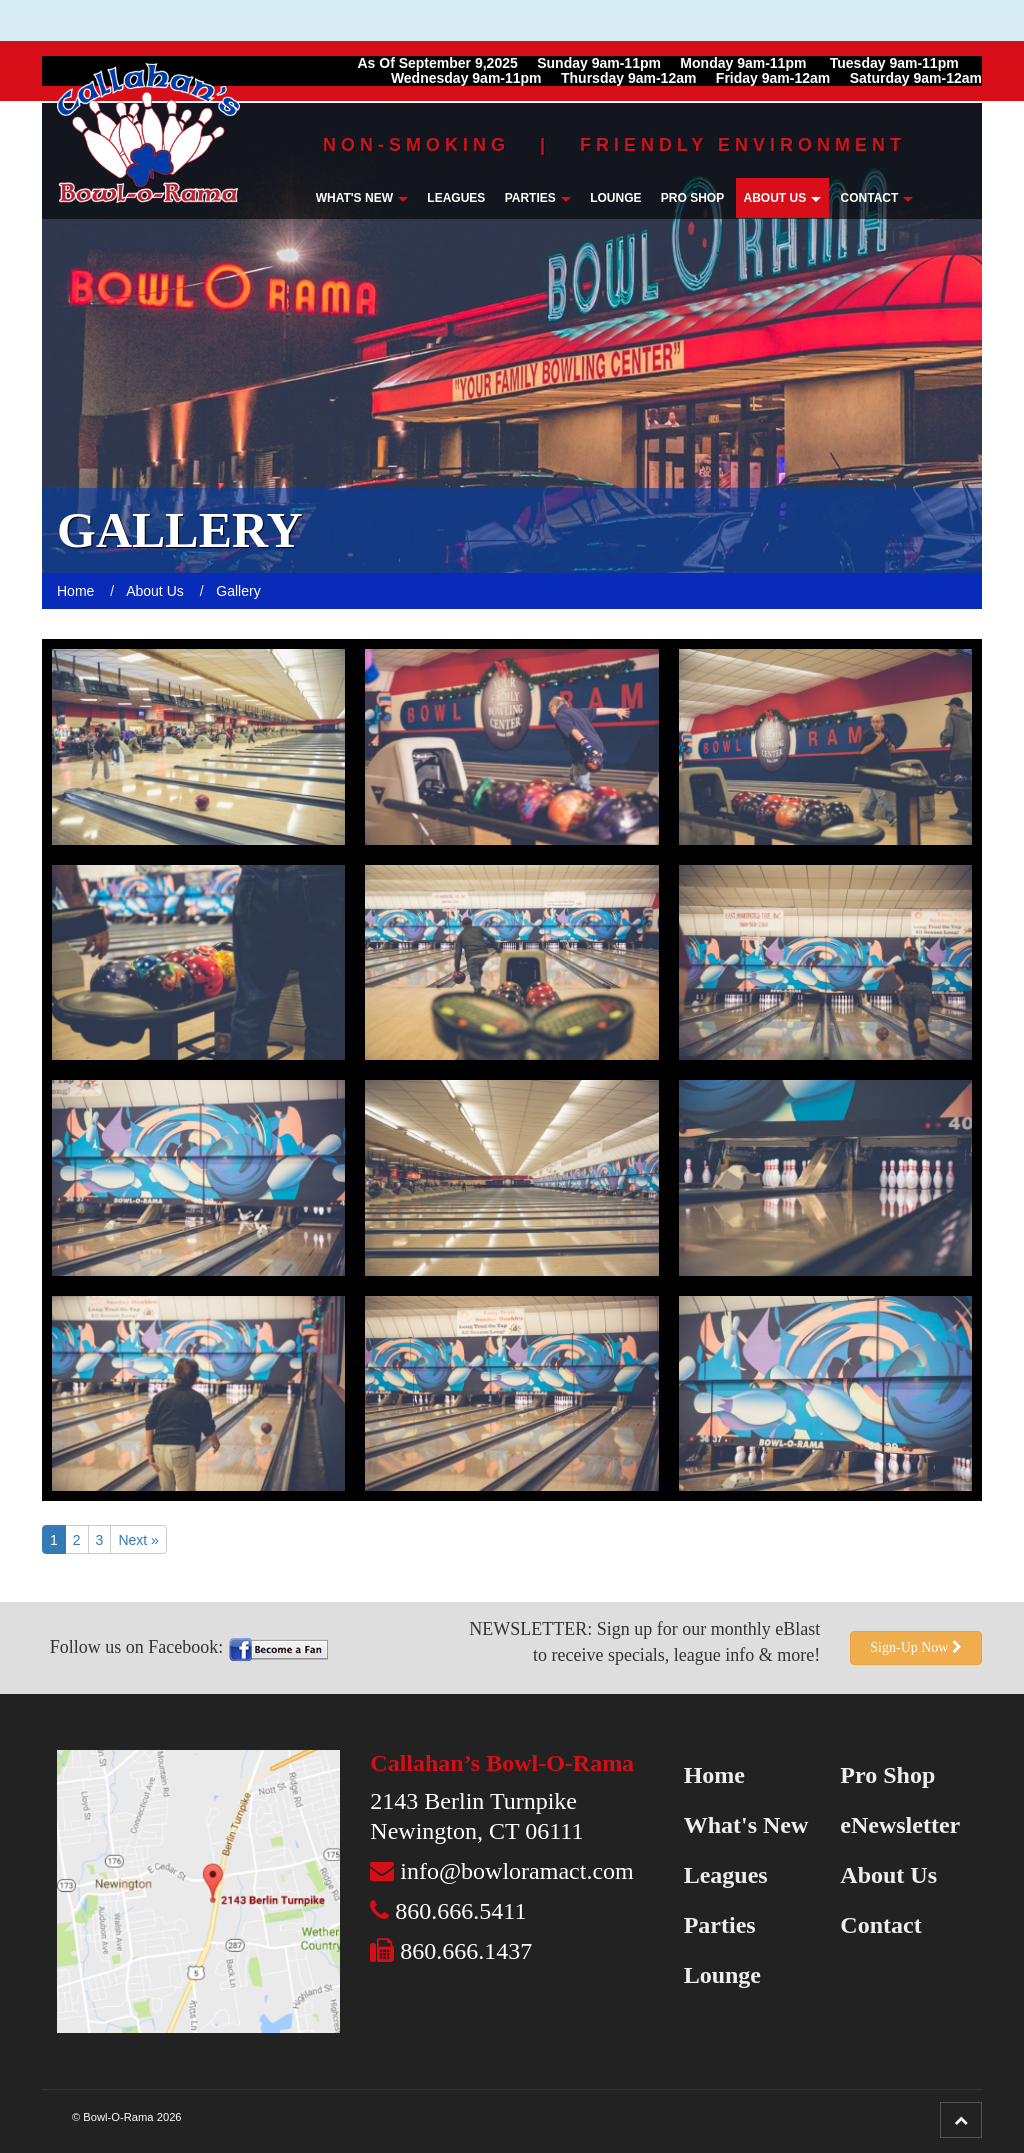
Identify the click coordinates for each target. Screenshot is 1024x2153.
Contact (877, 198)
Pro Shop (692, 198)
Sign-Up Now (916, 1647)
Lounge (615, 198)
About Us (783, 198)
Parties (538, 198)
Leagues (456, 198)
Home (714, 1775)
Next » (138, 1540)
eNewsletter (900, 1825)
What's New (362, 198)
